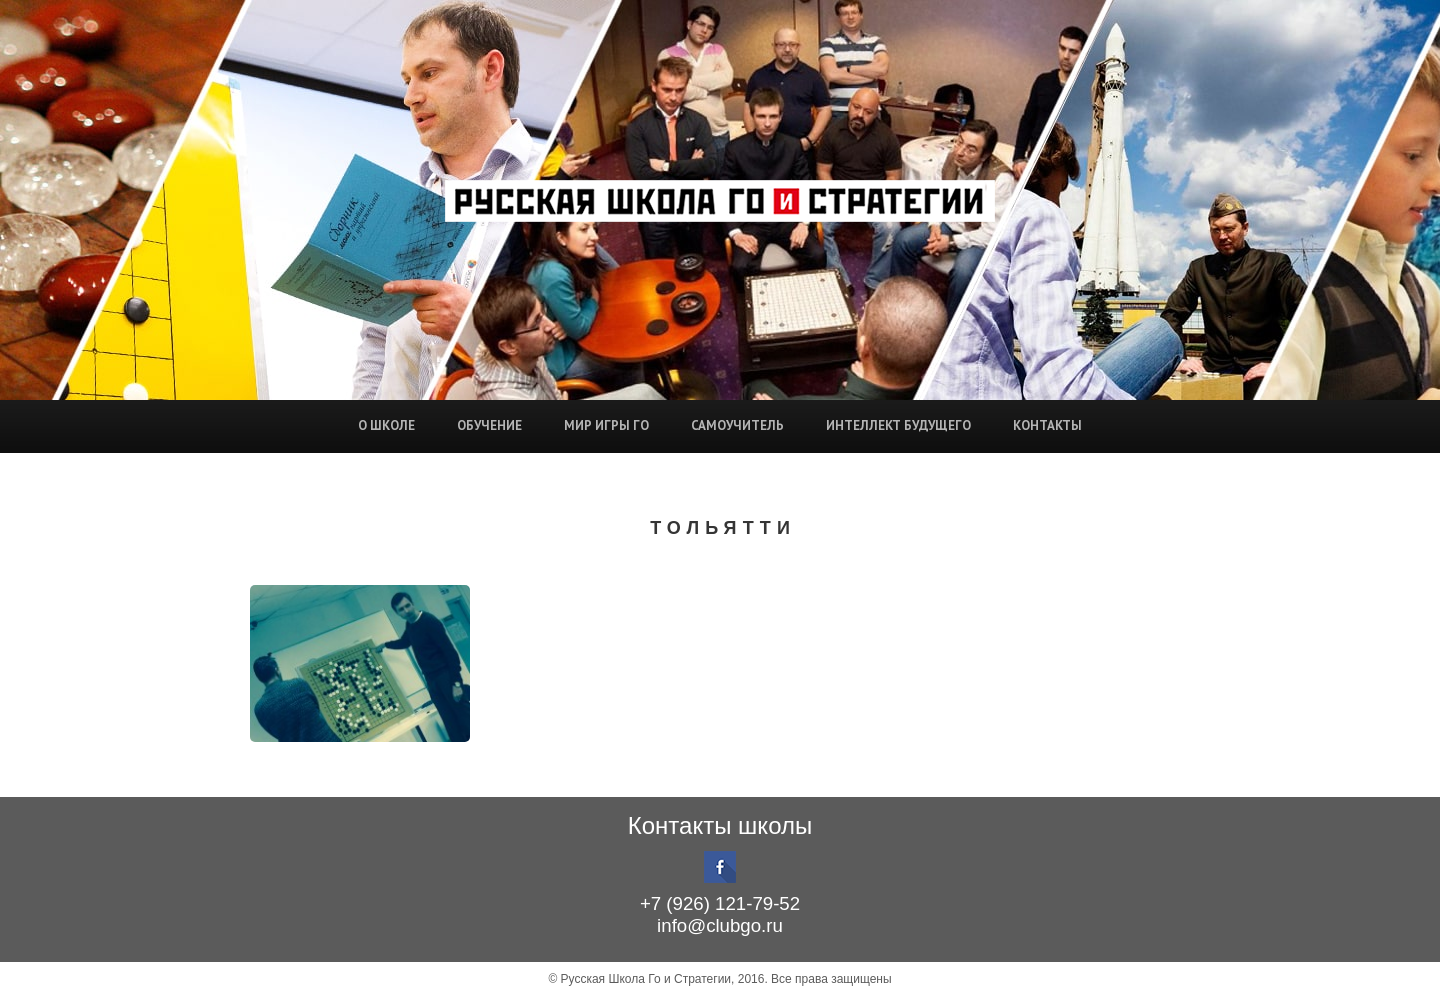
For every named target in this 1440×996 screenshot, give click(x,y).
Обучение (489, 425)
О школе (386, 425)
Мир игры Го (606, 425)
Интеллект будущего (898, 425)
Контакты (1047, 425)
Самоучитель (737, 425)
